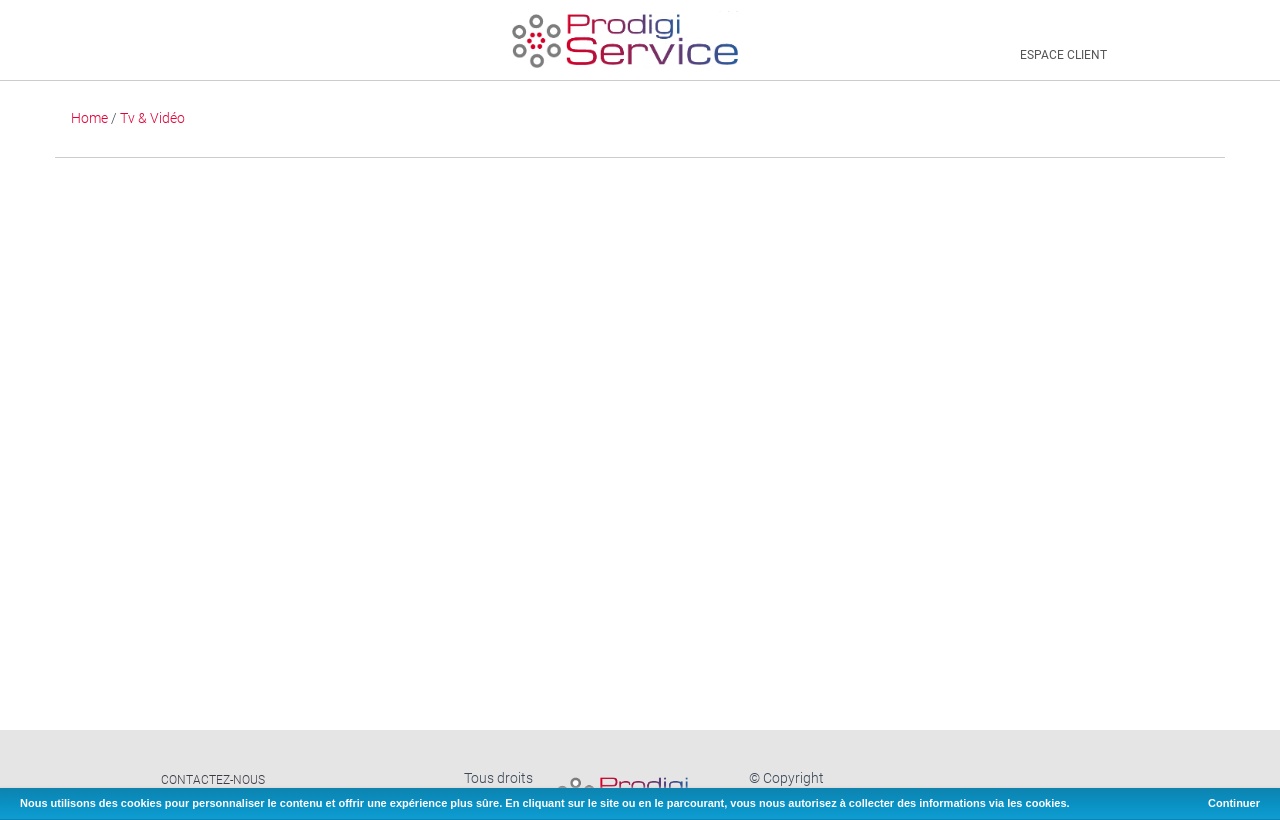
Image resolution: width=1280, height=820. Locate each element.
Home (89, 118)
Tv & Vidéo (152, 118)
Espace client (1063, 55)
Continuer (1234, 803)
